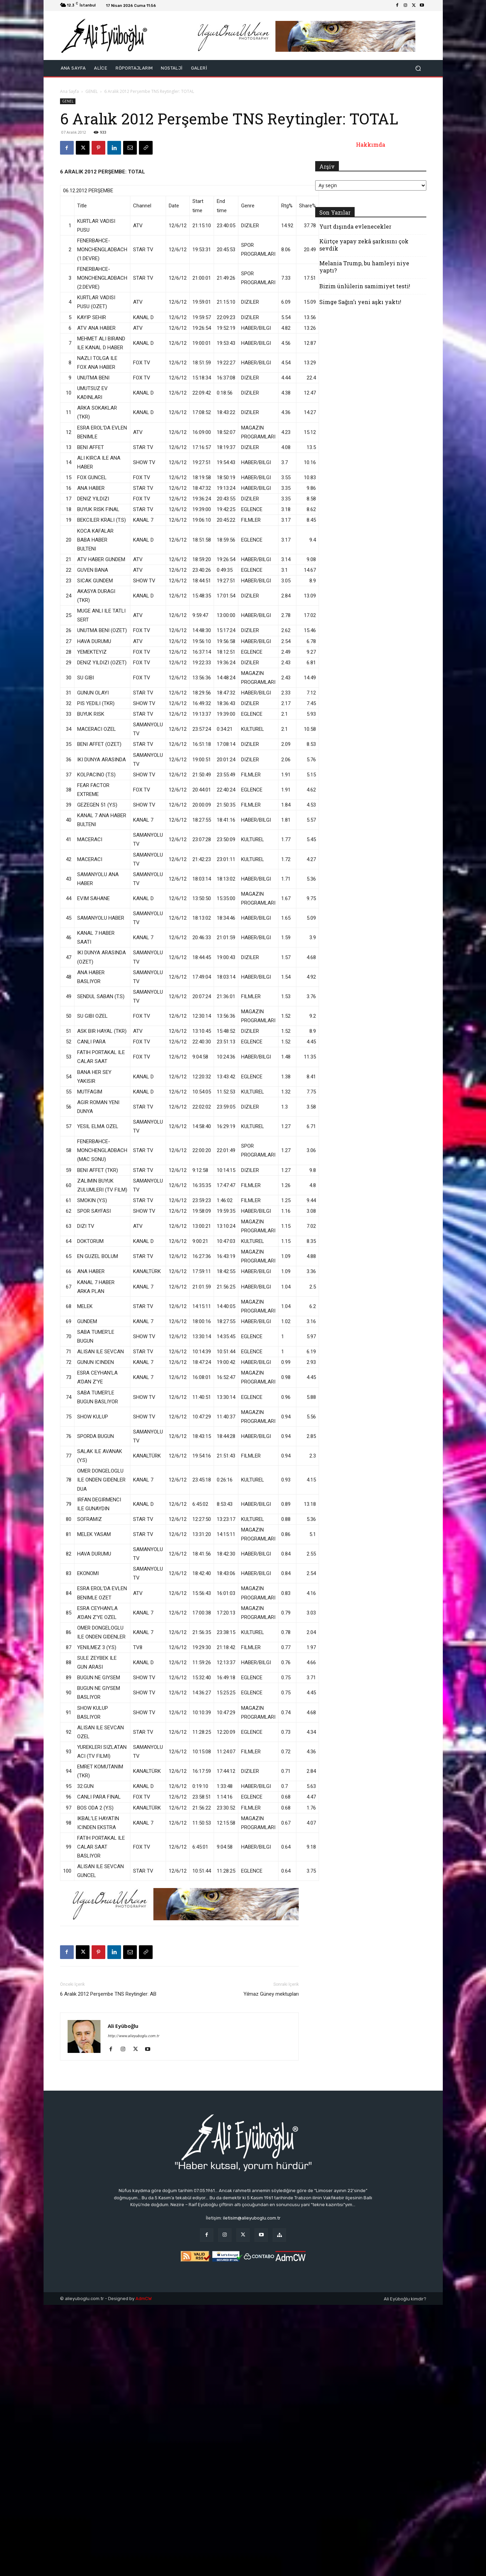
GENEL (91, 91)
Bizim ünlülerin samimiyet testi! (364, 286)
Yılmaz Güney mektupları (271, 1994)
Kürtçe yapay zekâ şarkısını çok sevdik (363, 245)
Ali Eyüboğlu (123, 2025)
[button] (418, 68)
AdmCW (143, 2298)
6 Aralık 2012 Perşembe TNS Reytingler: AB (108, 1994)
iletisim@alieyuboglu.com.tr (252, 2218)
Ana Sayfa (69, 91)
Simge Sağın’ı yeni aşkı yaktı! (360, 301)
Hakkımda (370, 144)
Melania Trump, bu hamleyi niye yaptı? (364, 266)
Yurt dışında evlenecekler (355, 226)
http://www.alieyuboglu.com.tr (133, 2036)
